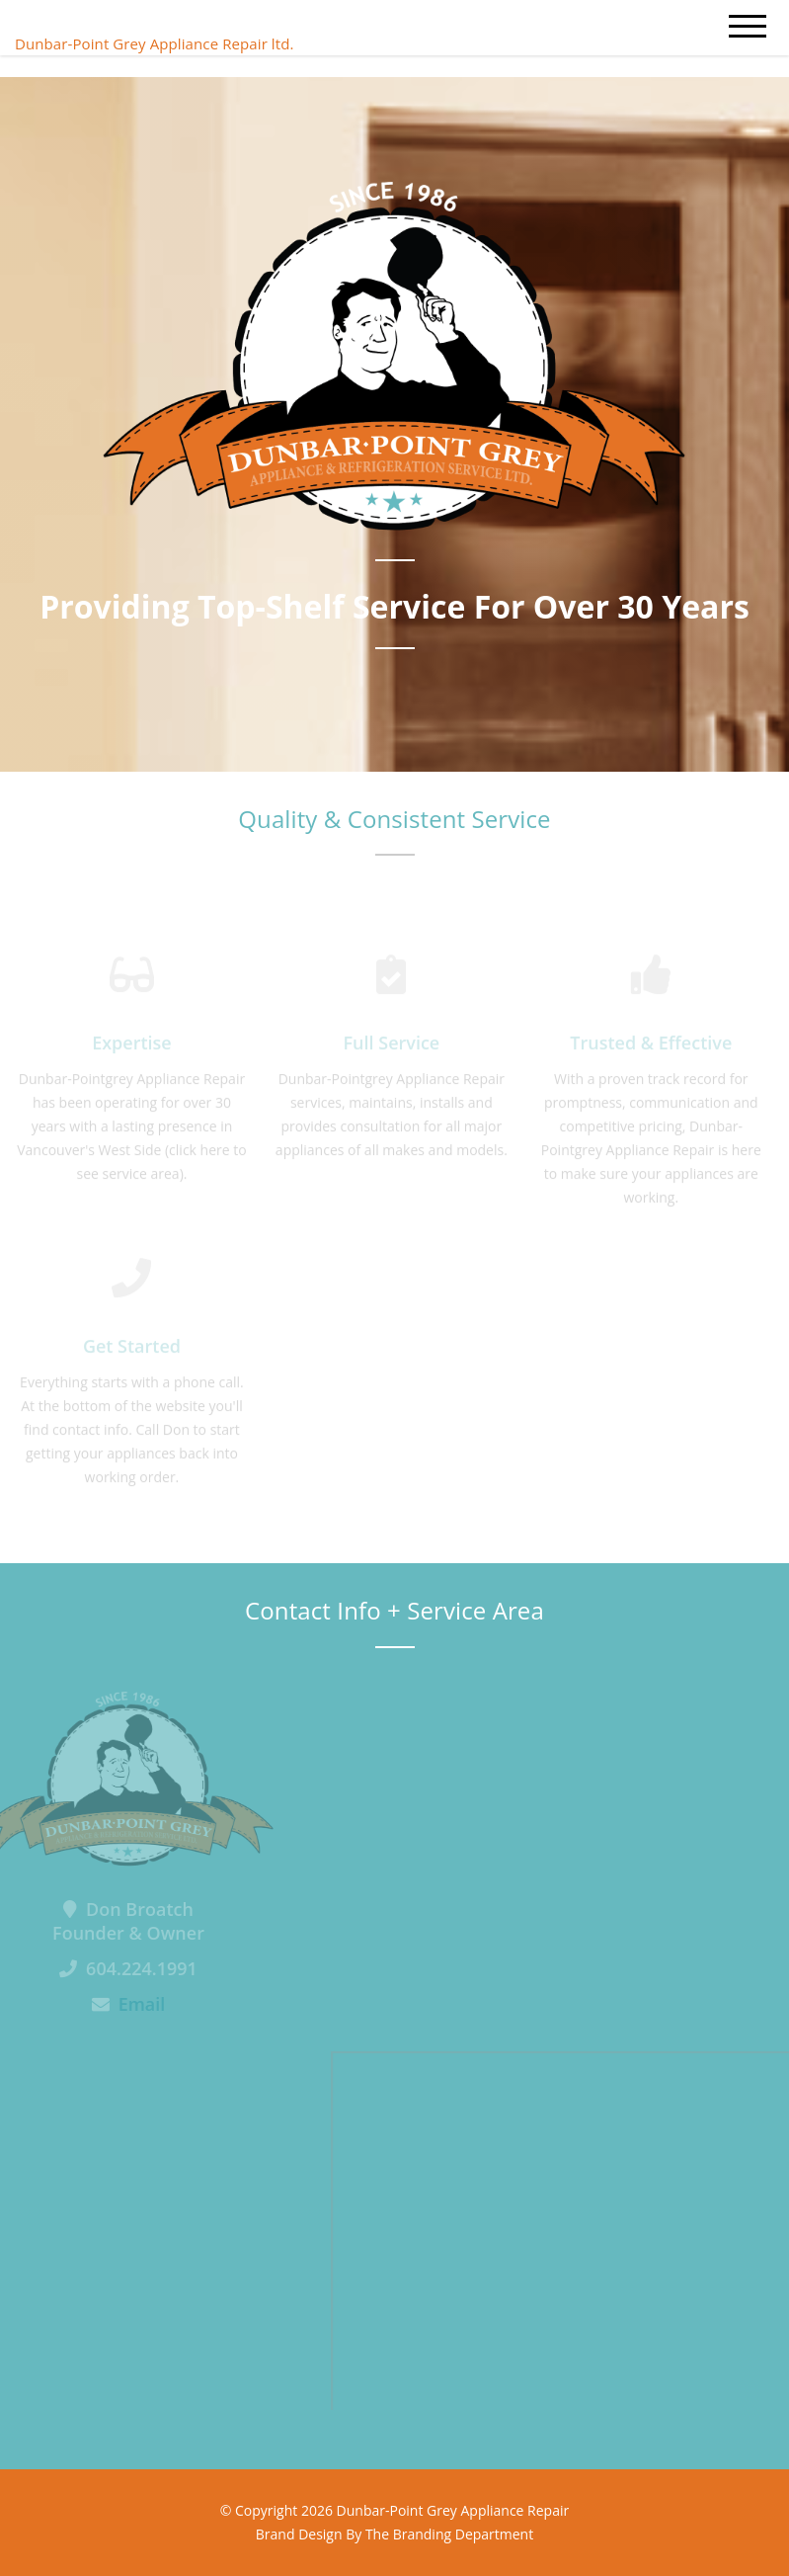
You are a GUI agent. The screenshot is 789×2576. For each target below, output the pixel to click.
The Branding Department (449, 2534)
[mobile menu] (747, 26)
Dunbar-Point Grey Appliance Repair (453, 2510)
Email (130, 2004)
